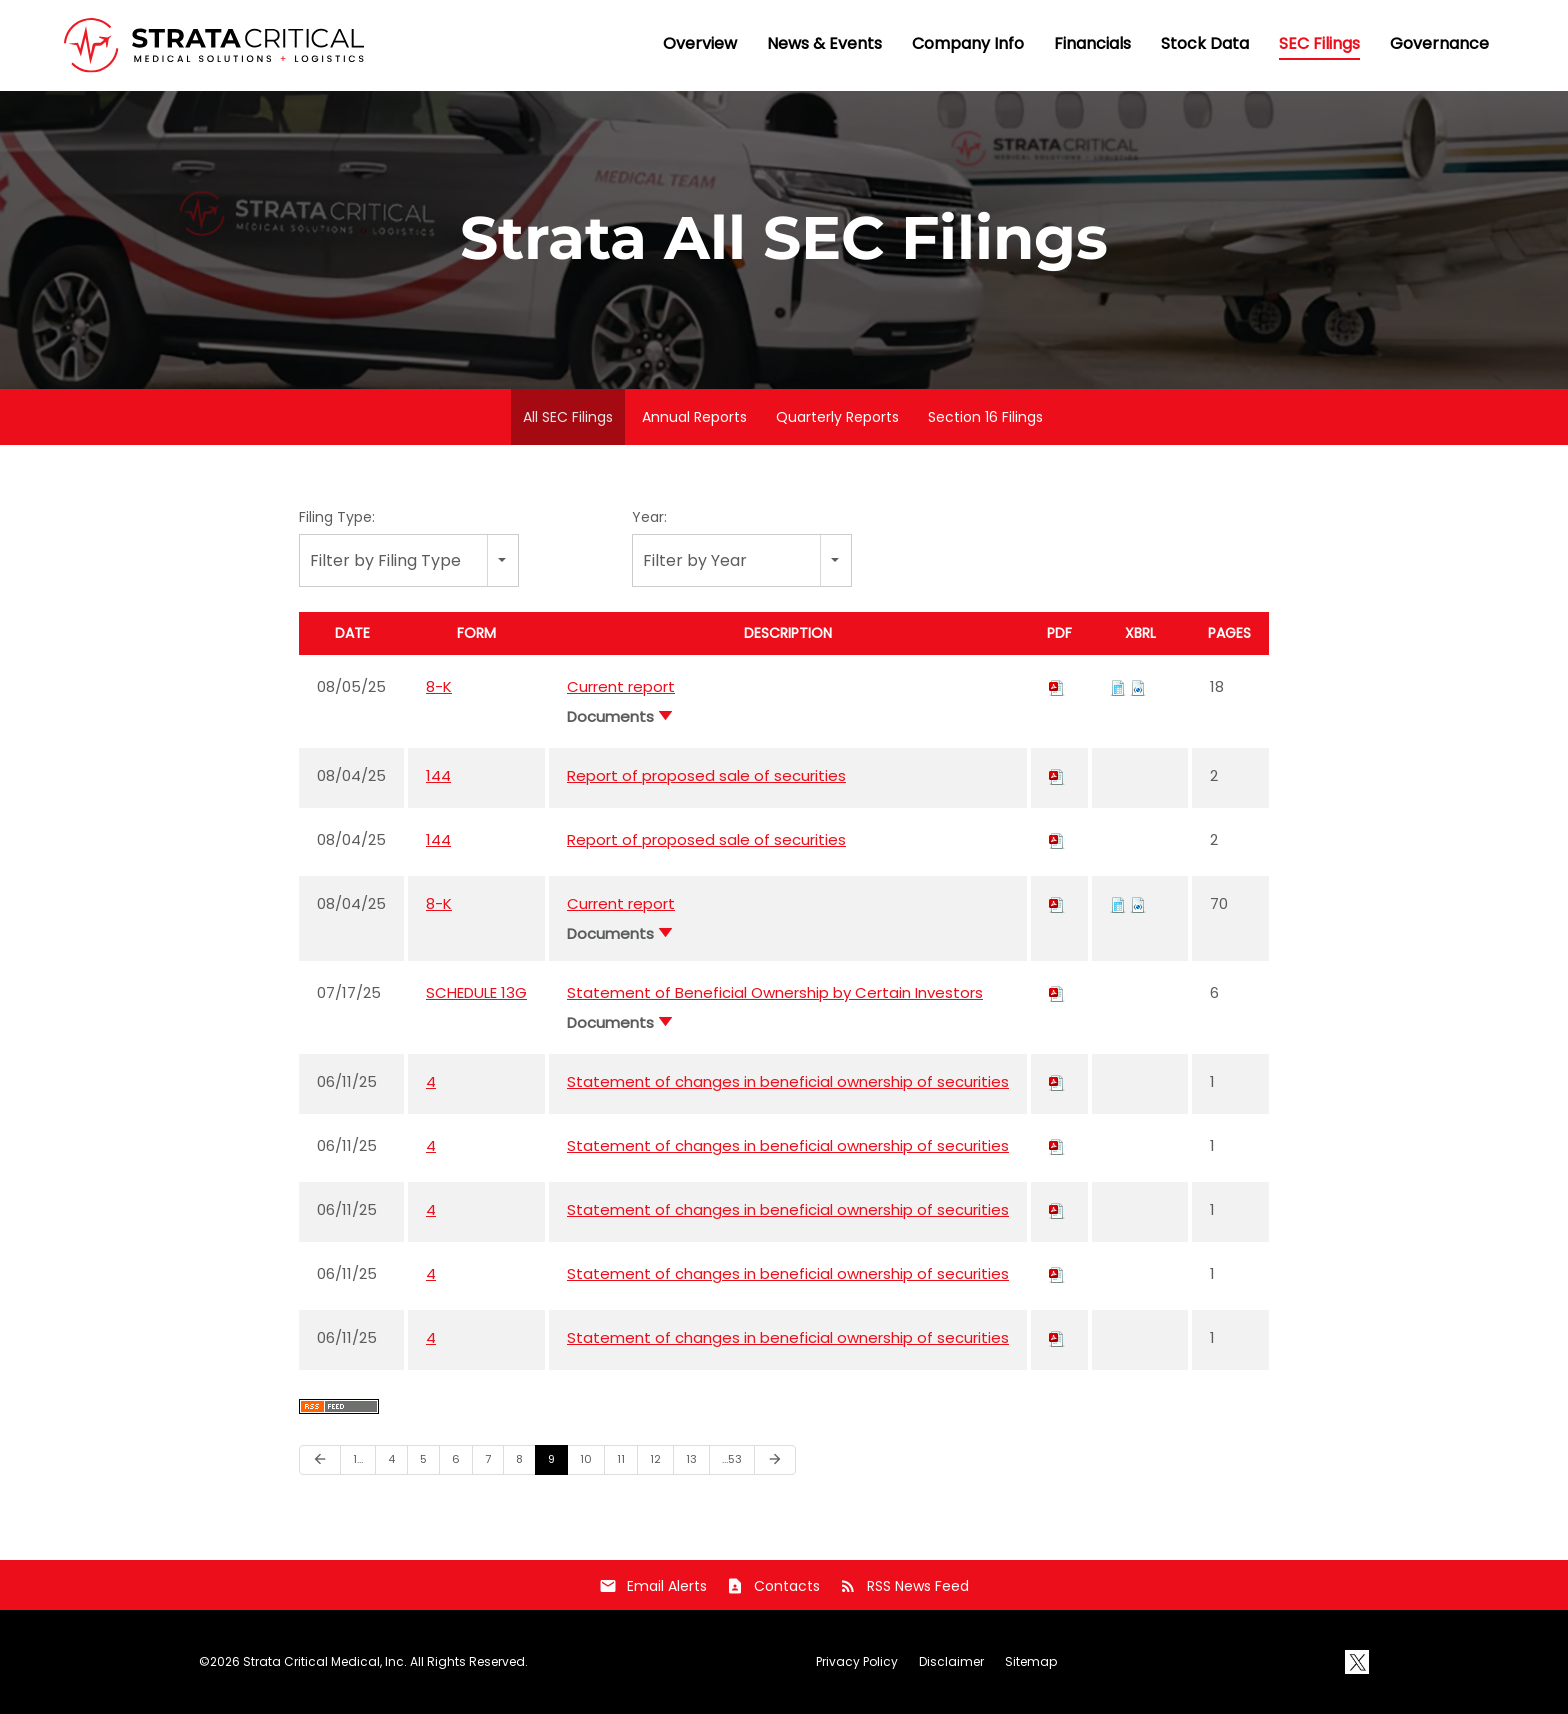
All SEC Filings (568, 417)
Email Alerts (653, 1586)
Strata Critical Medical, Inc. (325, 1661)
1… (358, 1459)
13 (691, 1459)
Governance (1439, 43)
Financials (1092, 43)
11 (621, 1459)
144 (438, 775)
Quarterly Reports (837, 417)
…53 (732, 1459)
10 (586, 1459)
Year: (649, 517)
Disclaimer (951, 1662)
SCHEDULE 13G (476, 992)
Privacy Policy (857, 1662)
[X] (1357, 1662)
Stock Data (1205, 43)
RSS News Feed (904, 1586)
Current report (621, 686)
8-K (439, 686)
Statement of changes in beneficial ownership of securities (788, 1081)
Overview (700, 43)
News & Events (824, 43)
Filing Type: (337, 517)
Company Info (968, 43)
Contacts (773, 1586)
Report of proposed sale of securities (706, 775)
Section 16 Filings (985, 417)
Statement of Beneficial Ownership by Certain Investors (775, 992)
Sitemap (1031, 1662)
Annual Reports (694, 417)
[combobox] (409, 560)
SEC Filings (1319, 43)
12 (655, 1459)
